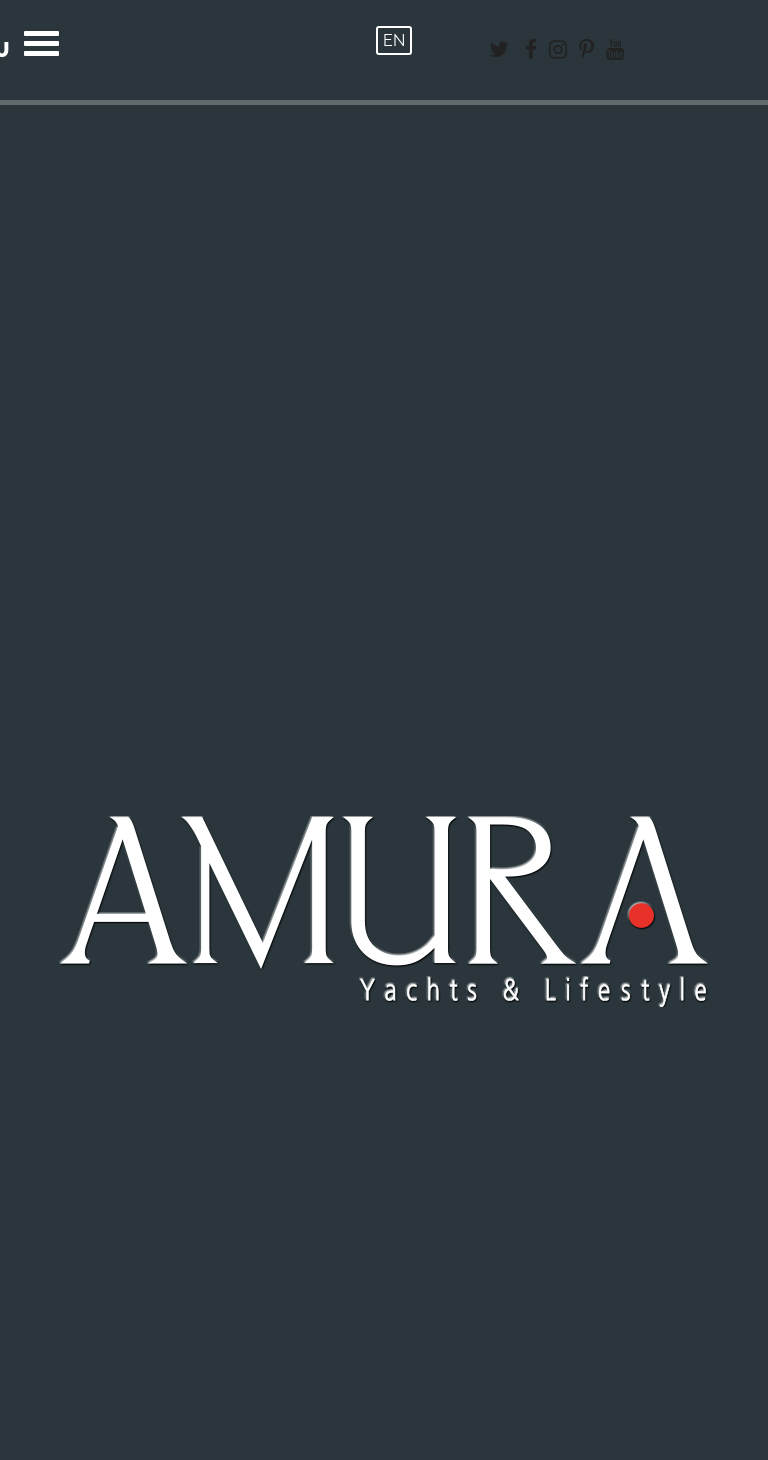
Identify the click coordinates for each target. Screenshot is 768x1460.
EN (394, 40)
